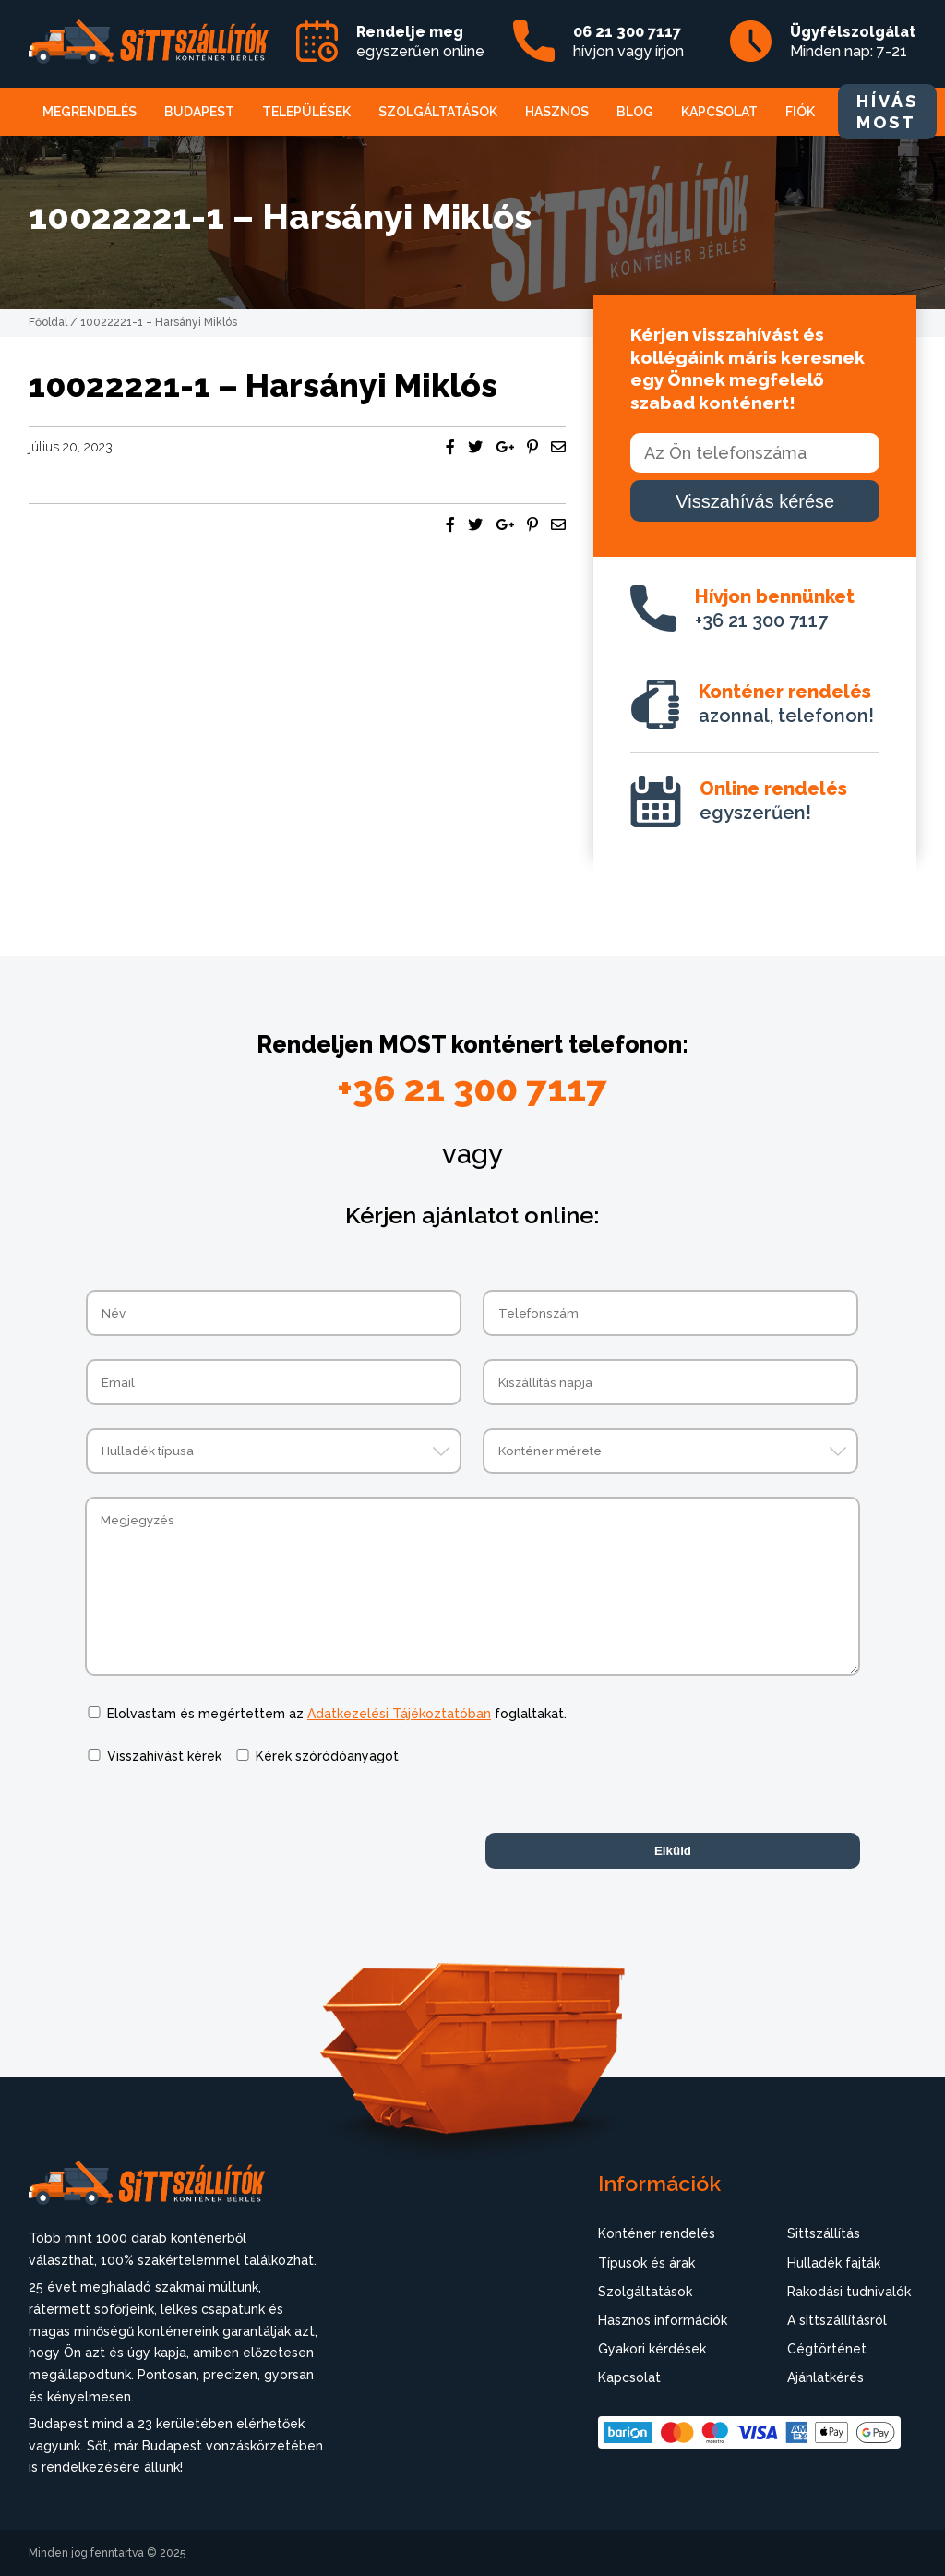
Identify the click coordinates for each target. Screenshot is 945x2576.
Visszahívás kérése (755, 501)
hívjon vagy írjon (628, 41)
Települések (306, 111)
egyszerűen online (420, 41)
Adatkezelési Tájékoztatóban (399, 1713)
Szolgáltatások (437, 111)
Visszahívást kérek (164, 1756)
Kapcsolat (719, 111)
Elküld (672, 1851)
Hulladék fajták (833, 2263)
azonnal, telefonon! (786, 703)
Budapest (199, 111)
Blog (634, 111)
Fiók (800, 111)
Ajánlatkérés (825, 2377)
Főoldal (48, 322)
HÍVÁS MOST (887, 111)
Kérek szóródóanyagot (327, 1756)
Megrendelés (89, 111)
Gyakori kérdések (652, 2348)
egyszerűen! (773, 800)
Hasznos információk (662, 2320)
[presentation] (225, 1824)
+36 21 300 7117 (775, 608)
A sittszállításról (837, 2320)
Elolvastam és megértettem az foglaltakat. (337, 1713)
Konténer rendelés (656, 2233)
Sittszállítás (823, 2233)
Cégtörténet (827, 2348)
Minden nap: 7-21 (852, 41)
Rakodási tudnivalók (849, 2291)
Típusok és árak (646, 2263)
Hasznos (557, 111)
